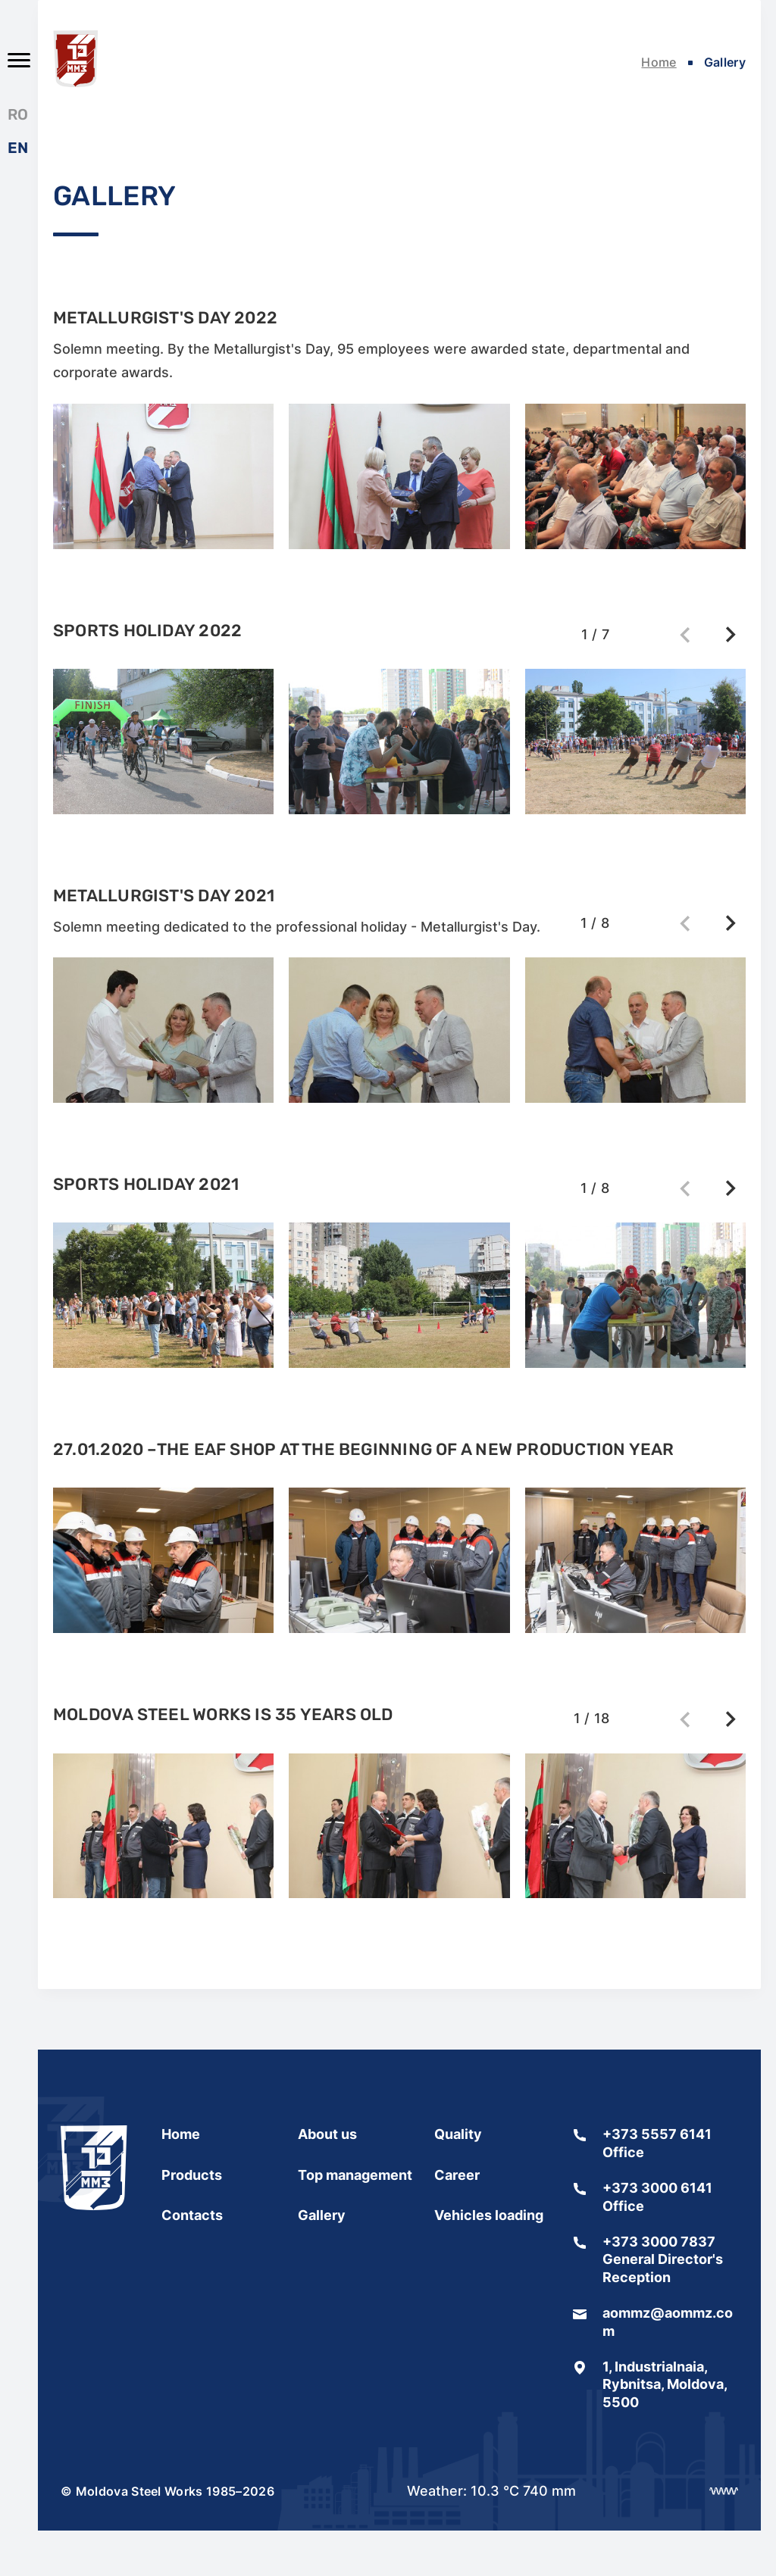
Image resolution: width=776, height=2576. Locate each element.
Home (658, 62)
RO (18, 114)
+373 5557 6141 (657, 2134)
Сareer (457, 2175)
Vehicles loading (488, 2215)
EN (18, 148)
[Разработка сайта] (723, 2491)
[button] (730, 635)
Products (191, 2175)
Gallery (322, 2215)
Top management (355, 2175)
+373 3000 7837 (658, 2242)
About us (327, 2134)
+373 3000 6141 (657, 2188)
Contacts (192, 2215)
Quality (458, 2134)
